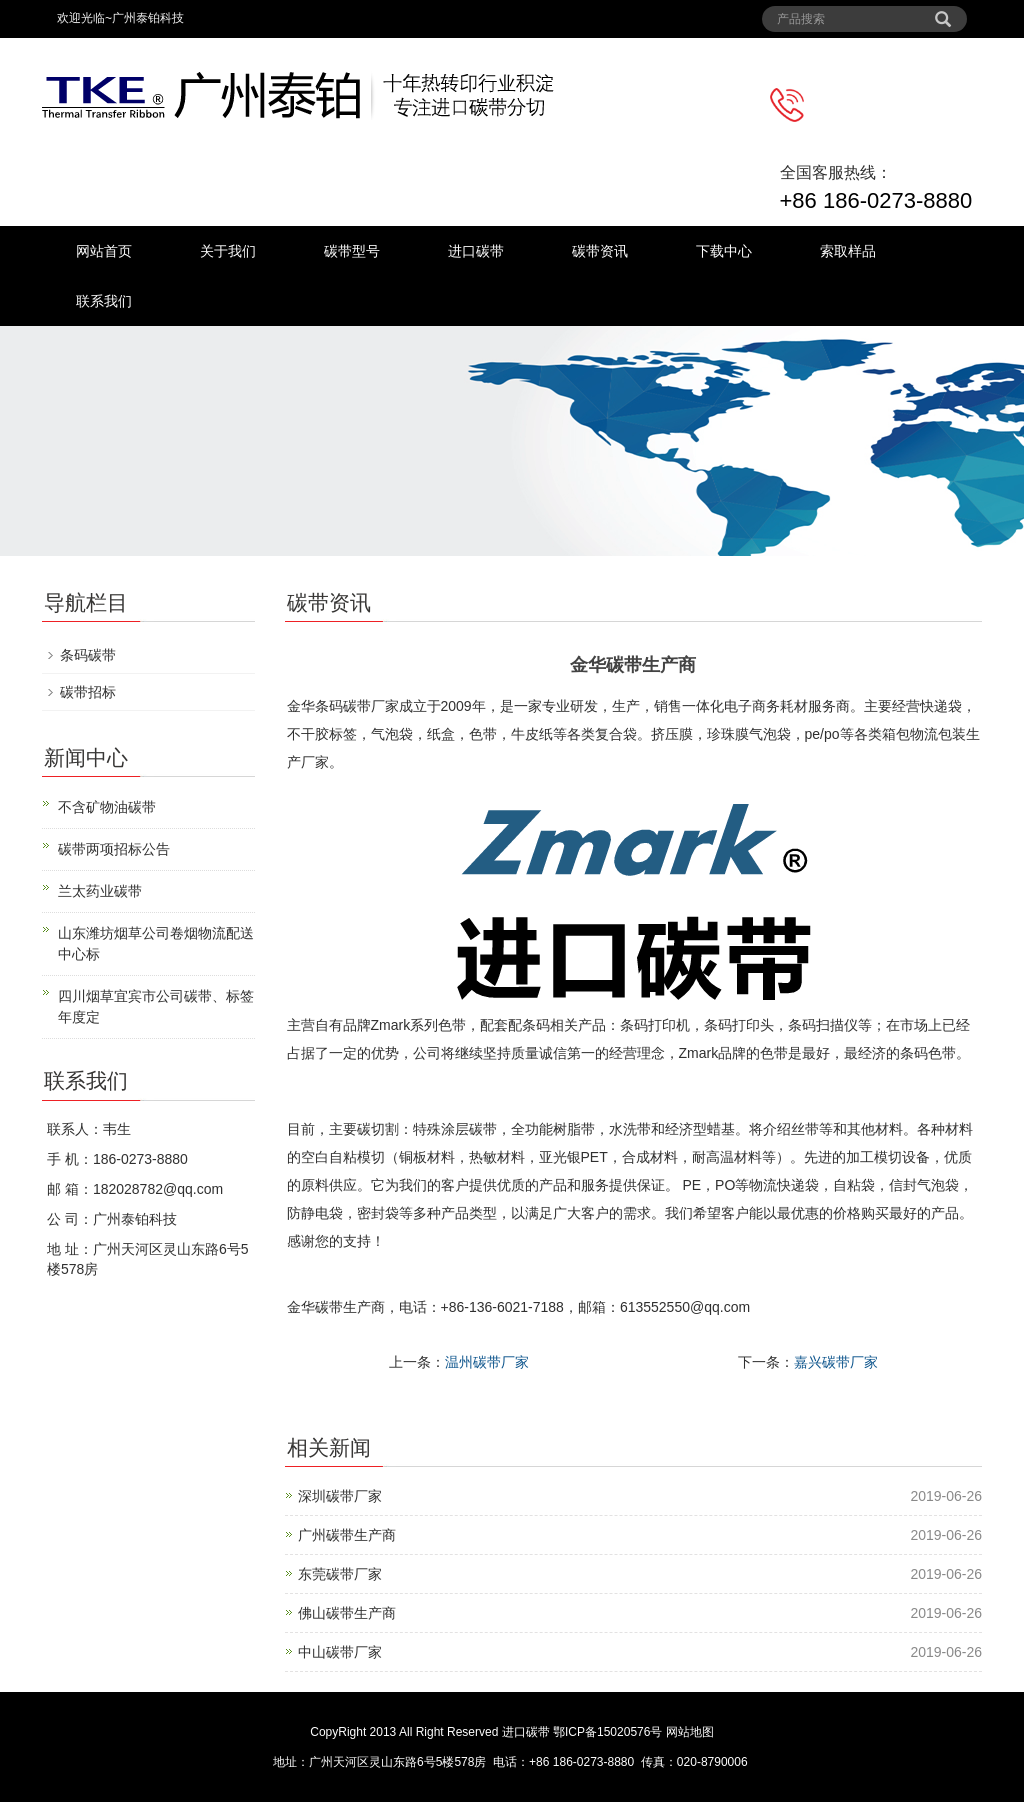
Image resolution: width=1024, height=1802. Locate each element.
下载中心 (724, 251)
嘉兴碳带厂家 (836, 1362)
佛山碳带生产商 (347, 1613)
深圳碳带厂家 (340, 1496)
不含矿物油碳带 (107, 807)
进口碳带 (476, 251)
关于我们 (228, 251)
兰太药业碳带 (100, 891)
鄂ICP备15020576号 (607, 1732)
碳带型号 (352, 251)
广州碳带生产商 (347, 1535)
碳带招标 (88, 692)
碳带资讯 (600, 251)
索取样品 (848, 251)
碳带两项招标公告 (114, 849)
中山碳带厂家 (340, 1652)
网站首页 (104, 251)
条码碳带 (88, 655)
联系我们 (104, 301)
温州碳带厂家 (487, 1362)
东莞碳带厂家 (340, 1574)
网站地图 (690, 1732)
